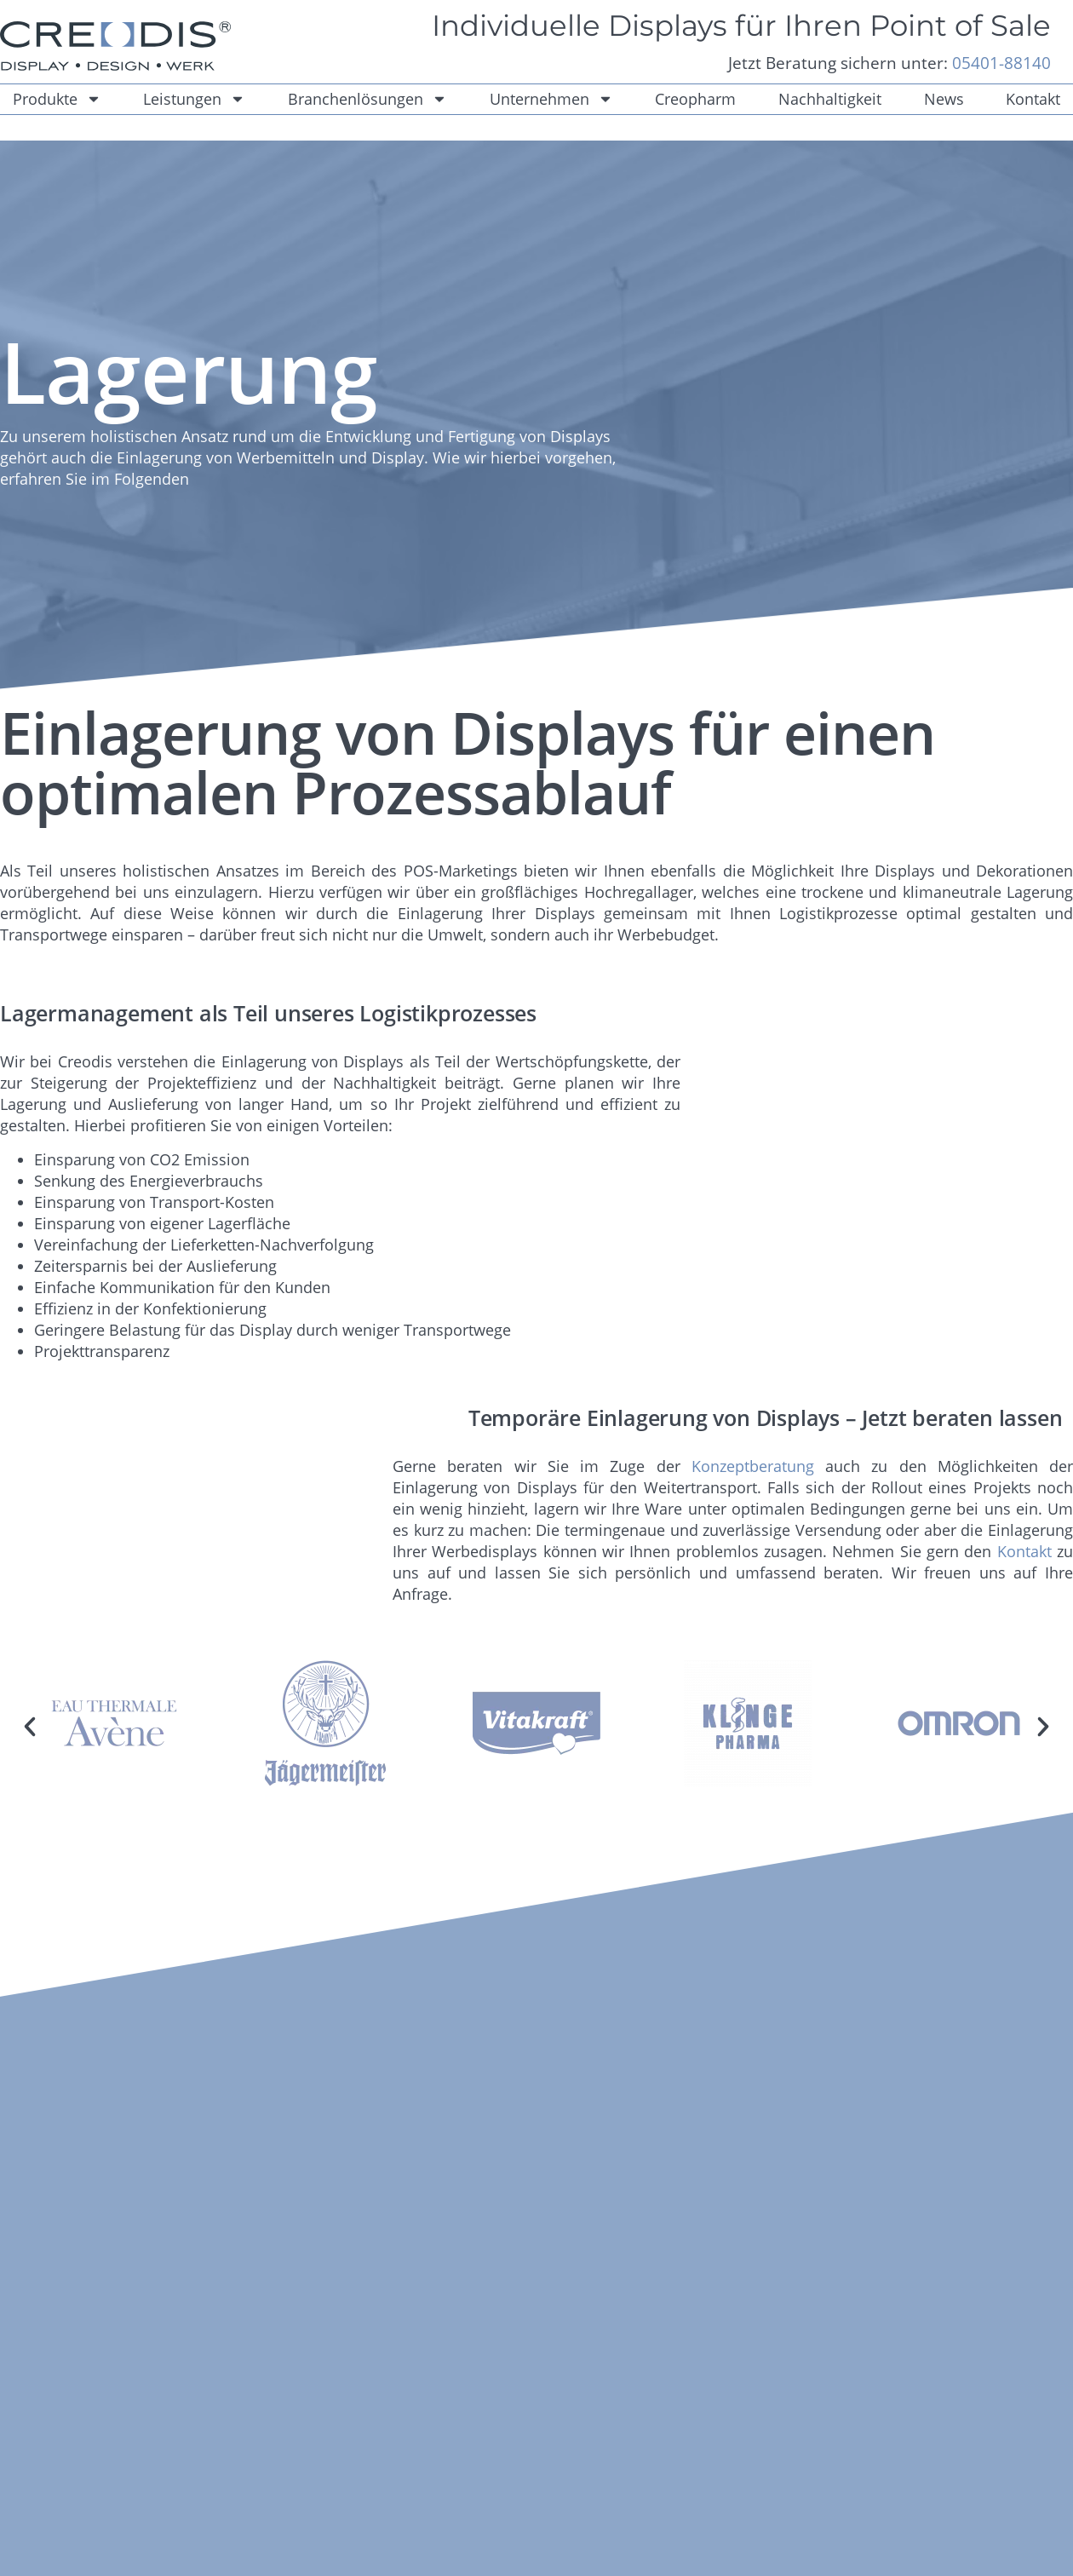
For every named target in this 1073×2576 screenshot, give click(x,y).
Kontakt (1024, 1551)
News (944, 99)
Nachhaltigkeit (829, 99)
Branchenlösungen (367, 99)
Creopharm (695, 99)
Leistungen (194, 99)
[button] (30, 1726)
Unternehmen (551, 99)
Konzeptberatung (752, 1466)
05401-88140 (1001, 63)
